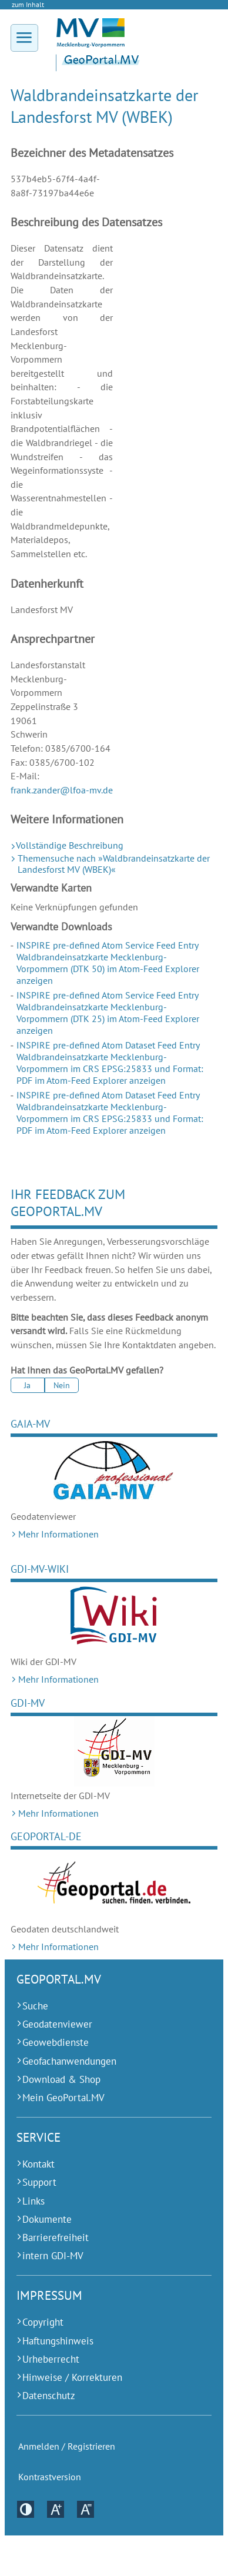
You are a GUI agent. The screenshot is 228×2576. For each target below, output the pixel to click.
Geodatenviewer (57, 2024)
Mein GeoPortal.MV (63, 2097)
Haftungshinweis (57, 2340)
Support (39, 2182)
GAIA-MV (30, 1424)
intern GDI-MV (52, 2255)
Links (33, 2201)
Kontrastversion (49, 2477)
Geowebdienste (55, 2042)
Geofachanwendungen (69, 2061)
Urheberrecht (50, 2359)
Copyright (42, 2322)
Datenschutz (48, 2395)
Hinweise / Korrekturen (72, 2377)
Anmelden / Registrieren (66, 2446)
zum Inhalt (28, 4)
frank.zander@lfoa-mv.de (62, 790)
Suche (35, 2005)
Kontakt (38, 2164)
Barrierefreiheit (55, 2237)
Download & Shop (61, 2079)
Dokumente (47, 2219)
